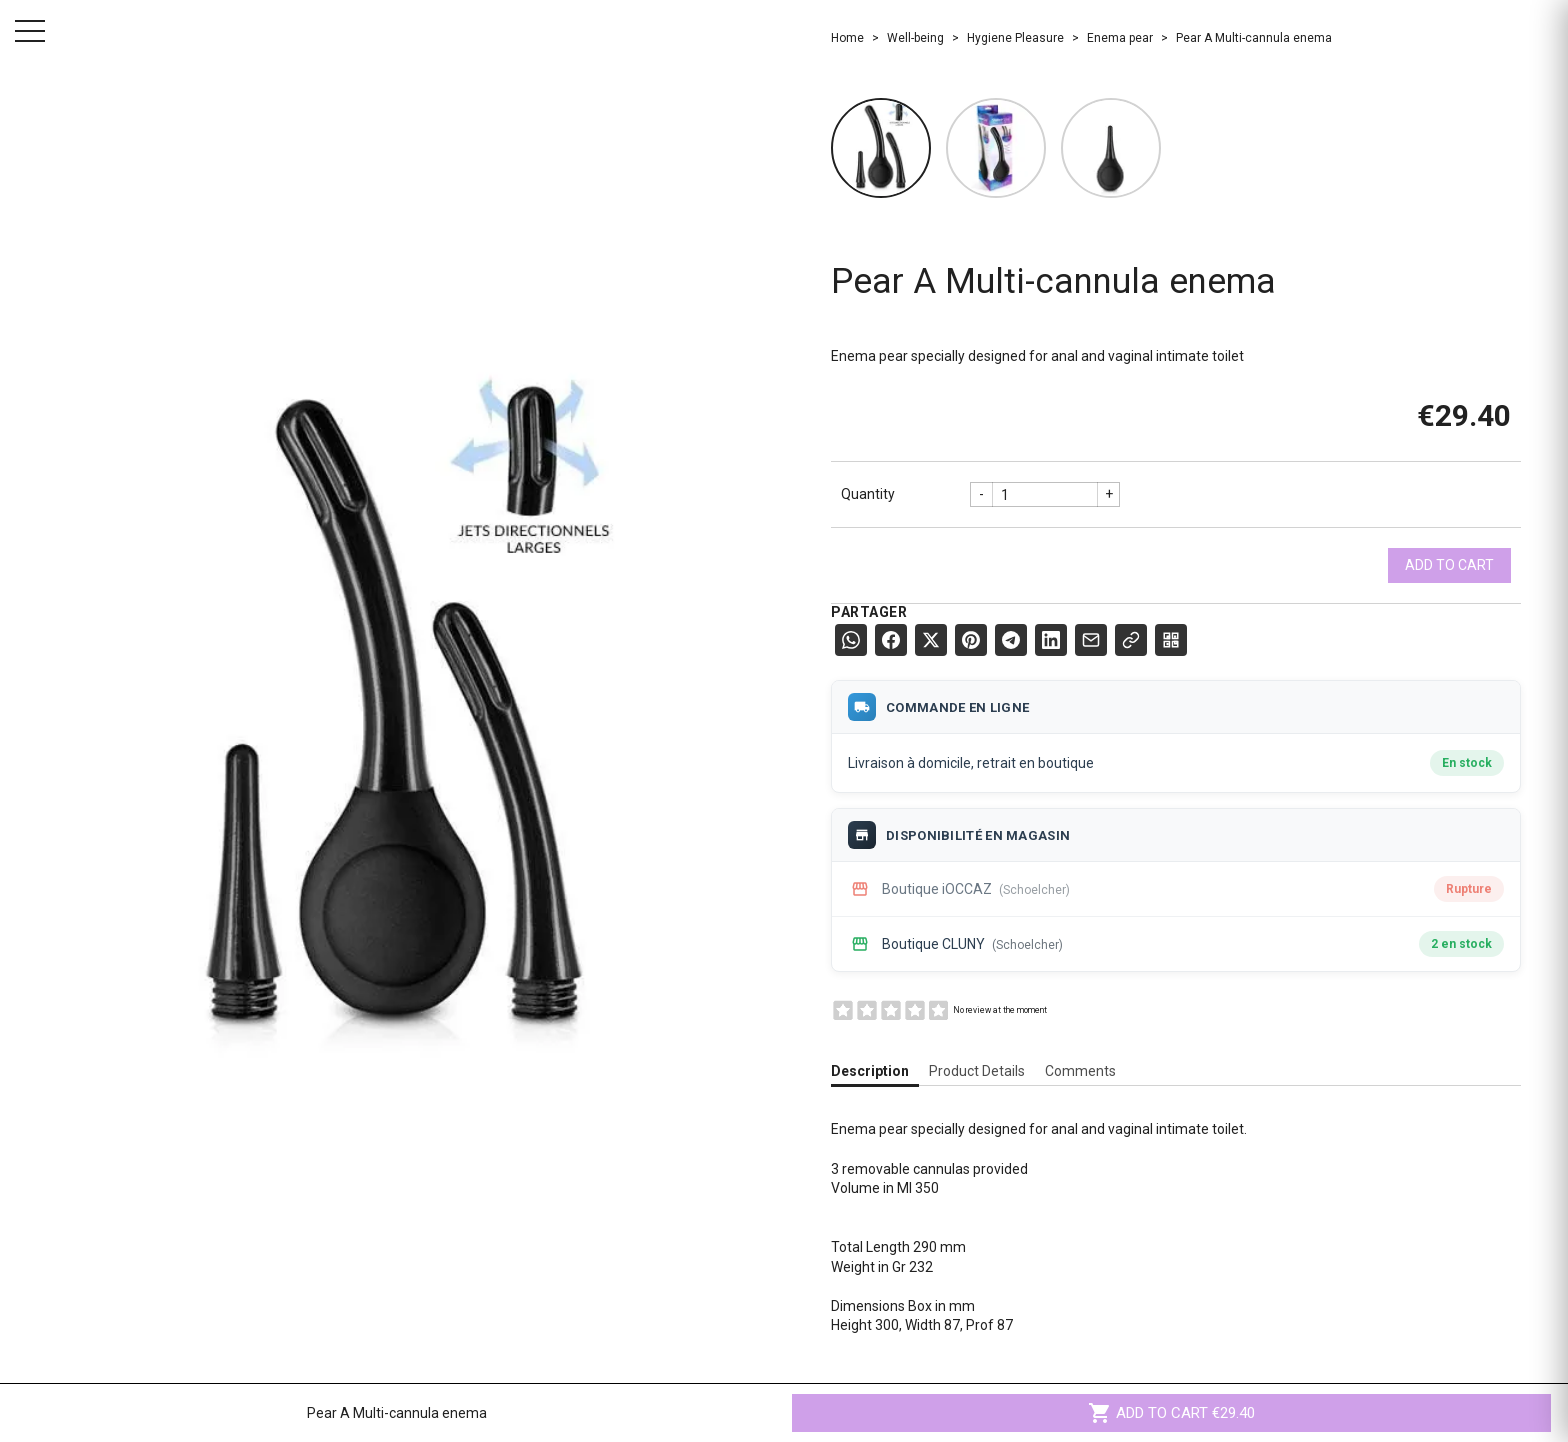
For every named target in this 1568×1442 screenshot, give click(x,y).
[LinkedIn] (1051, 640)
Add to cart (1449, 565)
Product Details (977, 1071)
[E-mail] (1091, 640)
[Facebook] (891, 640)
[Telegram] (1011, 640)
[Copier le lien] (1131, 640)
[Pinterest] (971, 640)
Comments (1080, 1071)
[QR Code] (1171, 640)
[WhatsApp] (851, 640)
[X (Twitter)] (931, 640)
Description (870, 1071)
